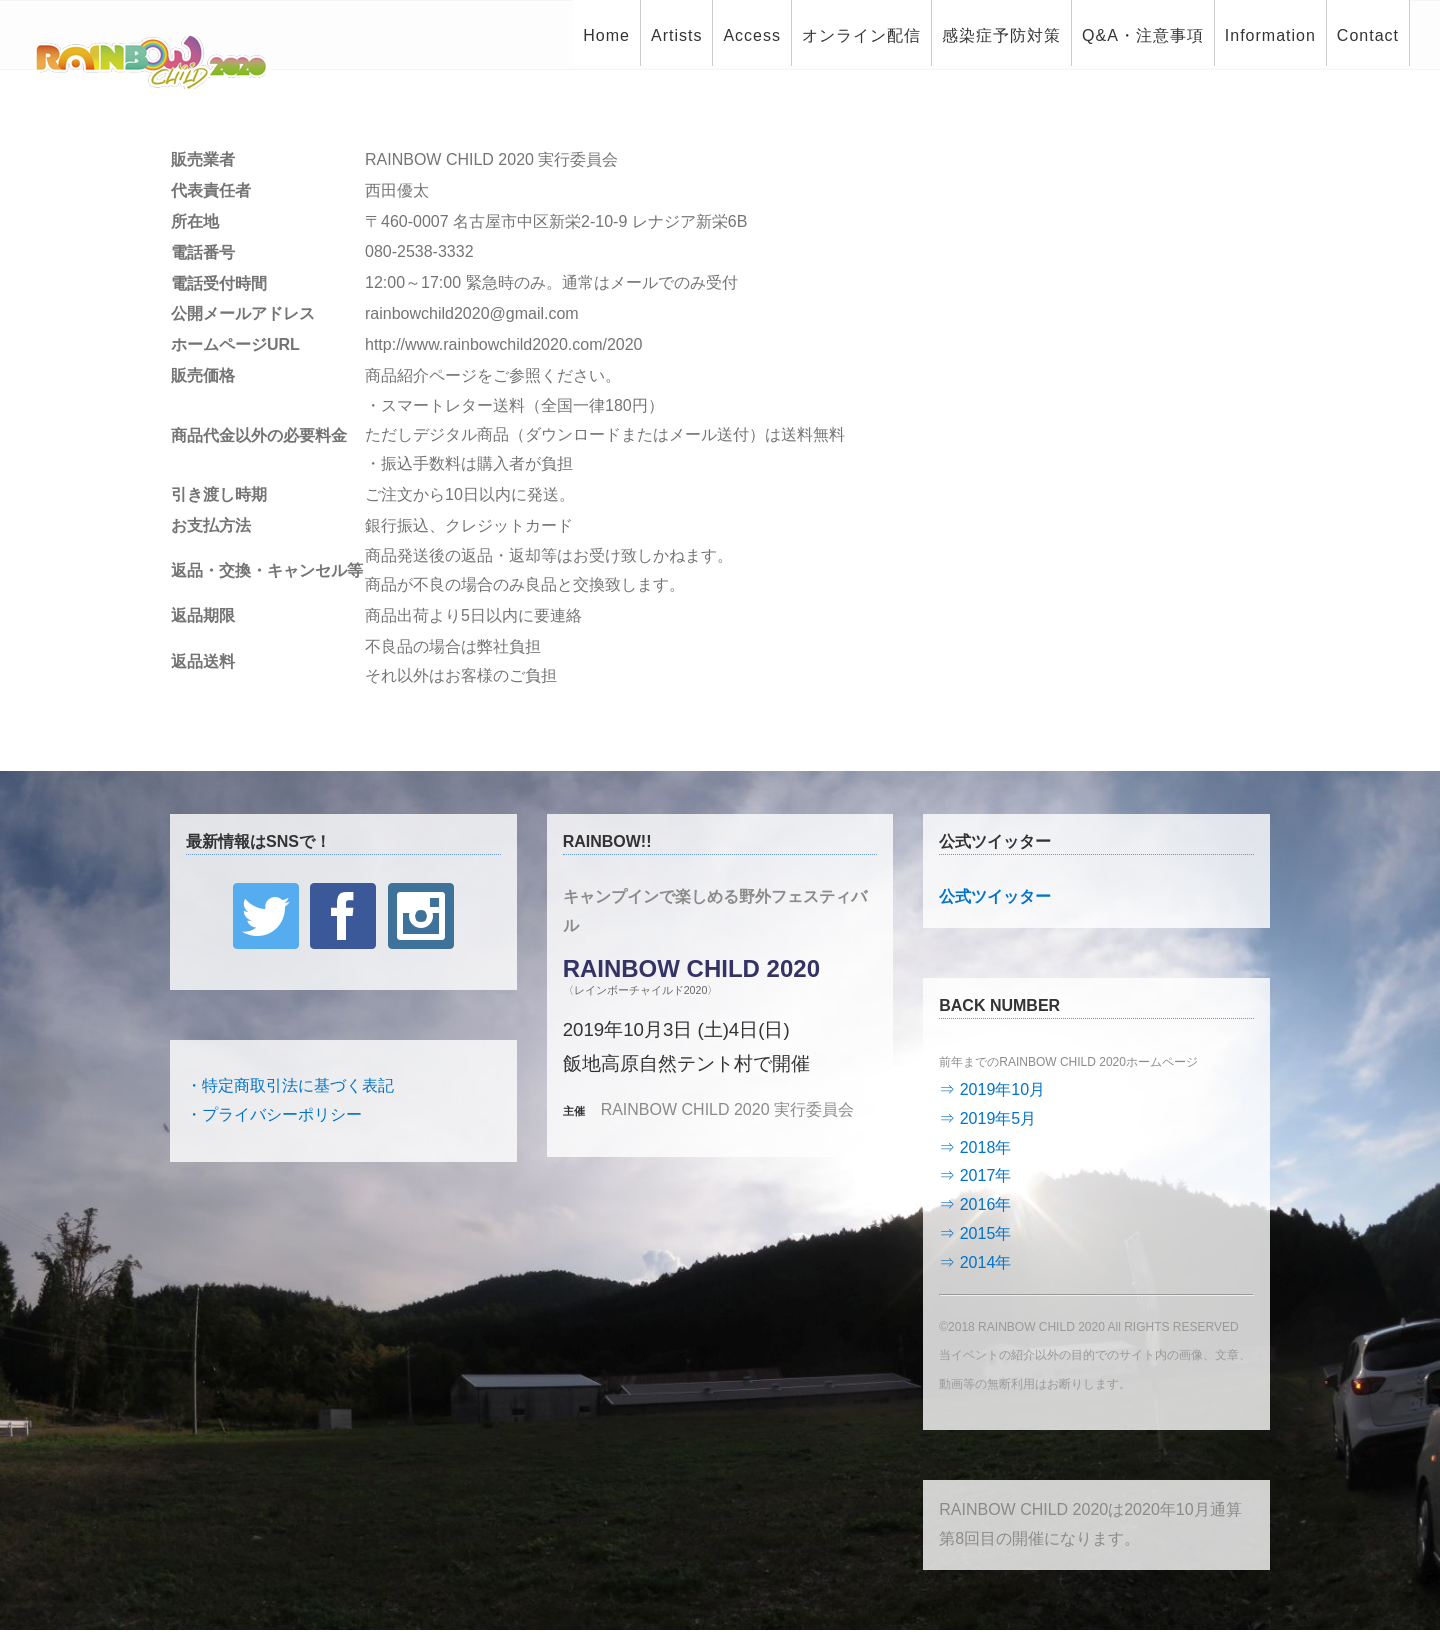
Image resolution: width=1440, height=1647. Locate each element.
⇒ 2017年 (975, 1175)
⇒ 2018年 (975, 1147)
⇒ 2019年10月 (992, 1089)
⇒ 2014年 (975, 1262)
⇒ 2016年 (975, 1204)
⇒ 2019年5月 (987, 1118)
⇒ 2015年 (975, 1233)
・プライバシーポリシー (274, 1114)
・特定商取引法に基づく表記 (290, 1085)
